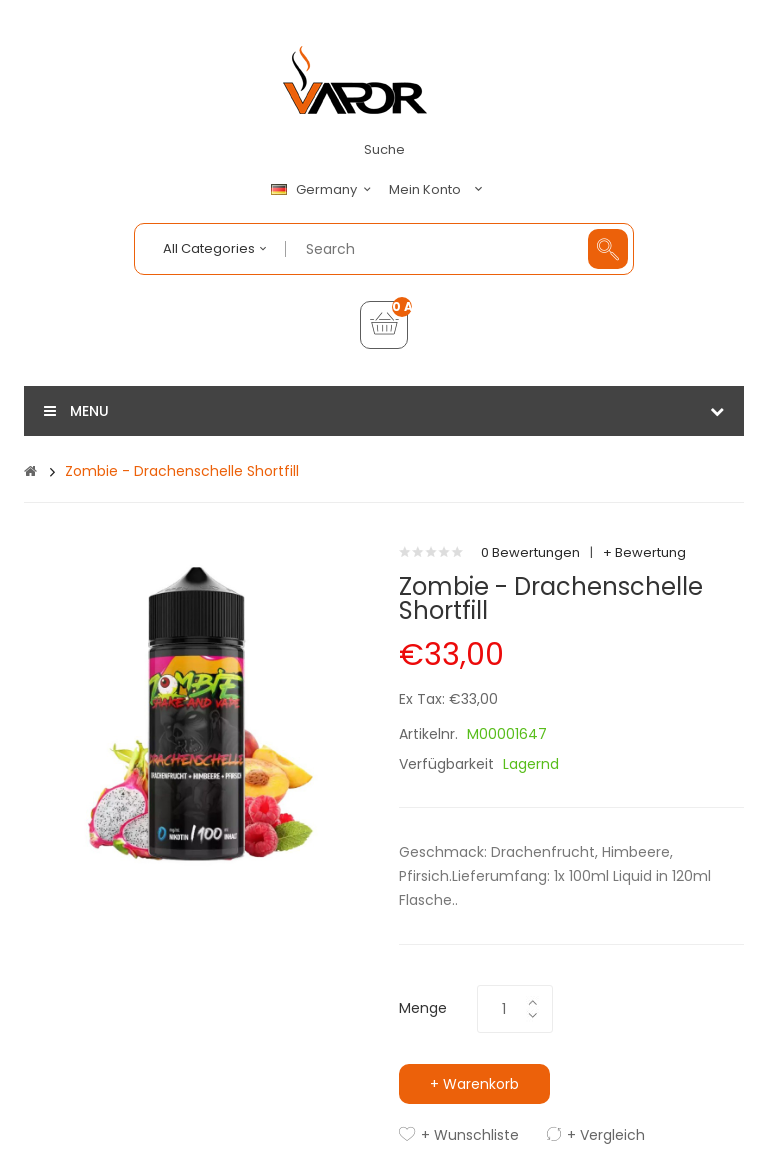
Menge (423, 1008)
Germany (324, 190)
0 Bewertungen (530, 552)
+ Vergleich (606, 1135)
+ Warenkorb (474, 1084)
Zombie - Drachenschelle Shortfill (182, 471)
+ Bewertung (644, 552)
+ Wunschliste (470, 1135)
